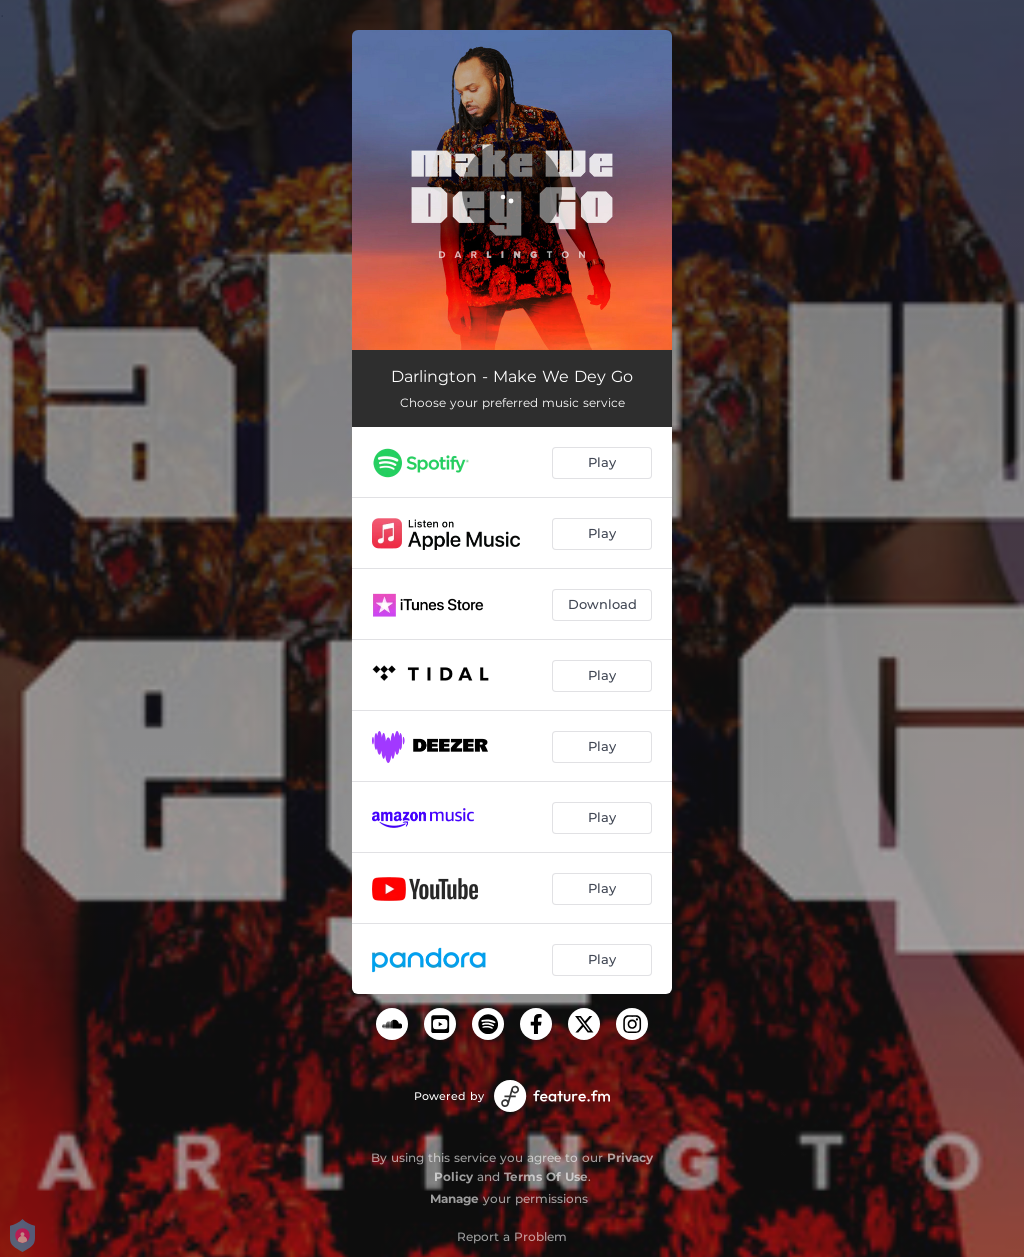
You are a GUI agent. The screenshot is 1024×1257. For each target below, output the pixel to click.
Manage (454, 1198)
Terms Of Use (546, 1176)
